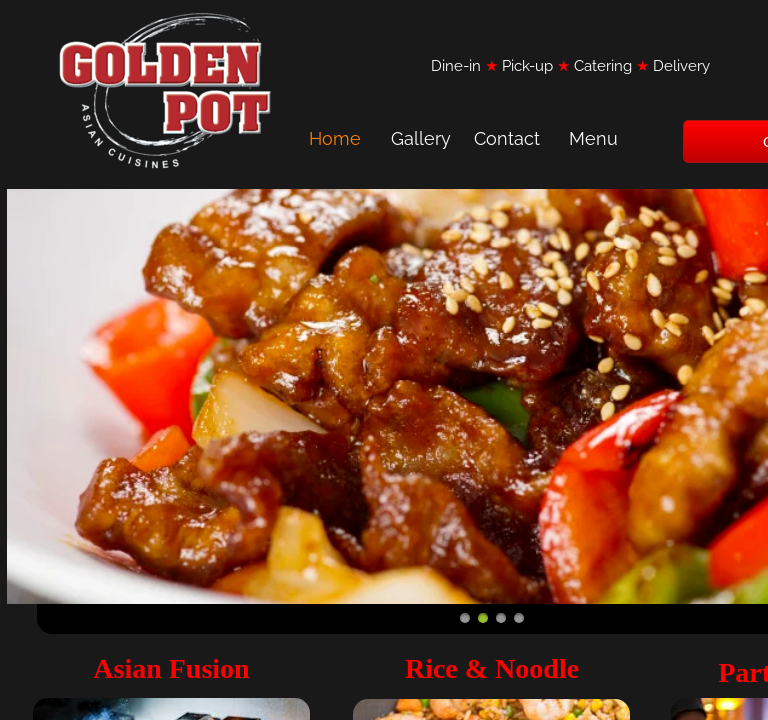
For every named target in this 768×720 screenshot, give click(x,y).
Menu (593, 138)
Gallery (421, 138)
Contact (507, 138)
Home (335, 138)
